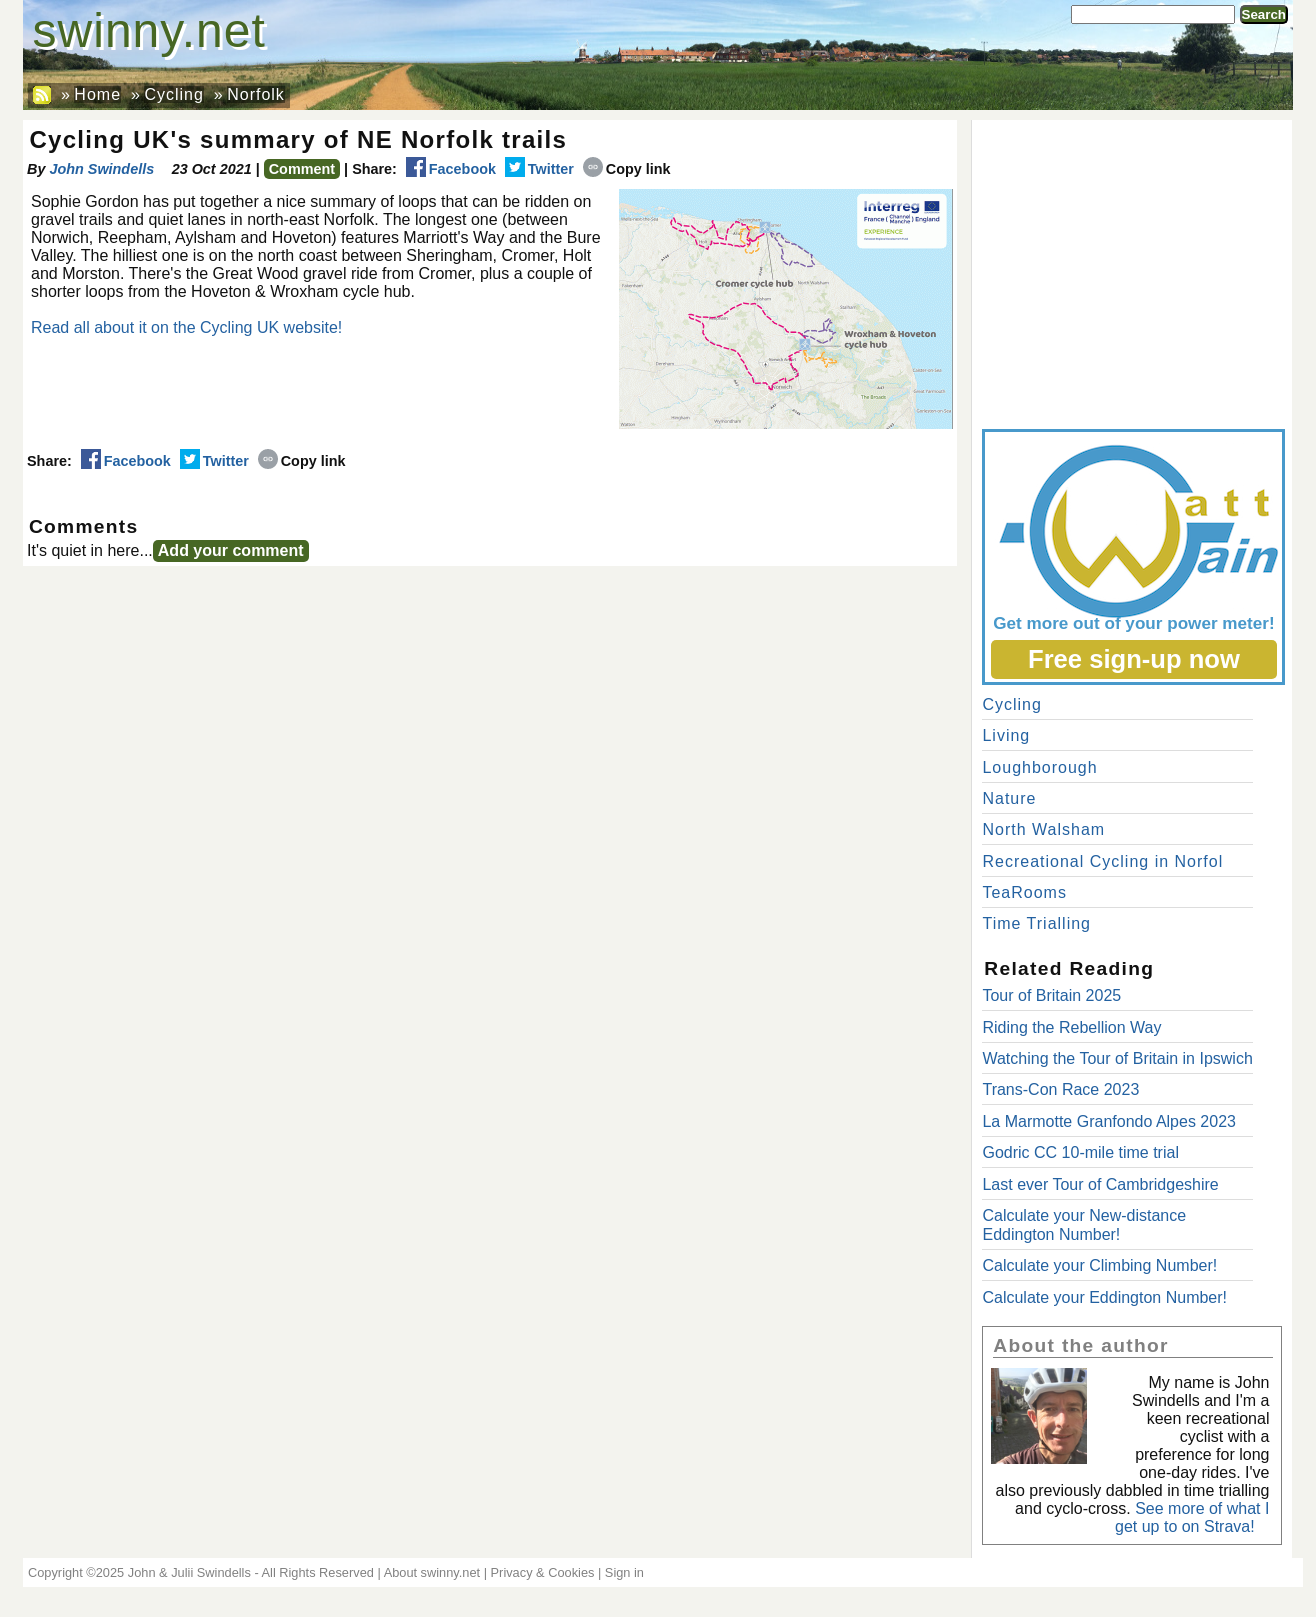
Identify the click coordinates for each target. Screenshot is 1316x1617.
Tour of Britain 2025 (1051, 995)
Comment (302, 169)
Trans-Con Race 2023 (1060, 1089)
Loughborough (1039, 767)
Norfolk (256, 94)
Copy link (627, 169)
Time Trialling (1036, 923)
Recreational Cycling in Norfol (1102, 861)
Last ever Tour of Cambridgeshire (1100, 1184)
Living (1006, 735)
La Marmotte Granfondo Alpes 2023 (1109, 1121)
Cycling (173, 94)
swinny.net (149, 30)
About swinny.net (432, 1572)
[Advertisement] (1132, 270)
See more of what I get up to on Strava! (1192, 1517)
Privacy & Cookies (543, 1572)
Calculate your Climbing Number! (1099, 1265)
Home (97, 94)
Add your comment (231, 550)
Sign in (624, 1572)
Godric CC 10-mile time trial (1080, 1152)
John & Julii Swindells (189, 1572)
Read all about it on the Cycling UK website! (186, 327)
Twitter (539, 169)
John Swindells (101, 169)
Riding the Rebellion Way (1071, 1027)
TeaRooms (1024, 892)
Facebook (451, 169)
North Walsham (1043, 829)
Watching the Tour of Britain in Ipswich (1117, 1058)
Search (1264, 14)
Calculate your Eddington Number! (1104, 1297)
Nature (1009, 798)
